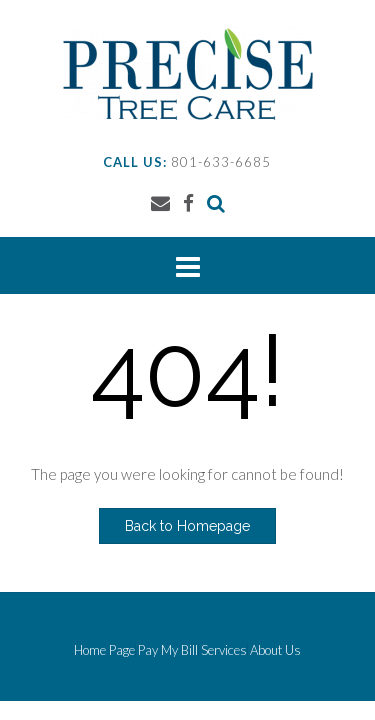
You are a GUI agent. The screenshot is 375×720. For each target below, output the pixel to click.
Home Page (104, 650)
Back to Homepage (187, 526)
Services (224, 650)
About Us (275, 650)
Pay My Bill (168, 650)
